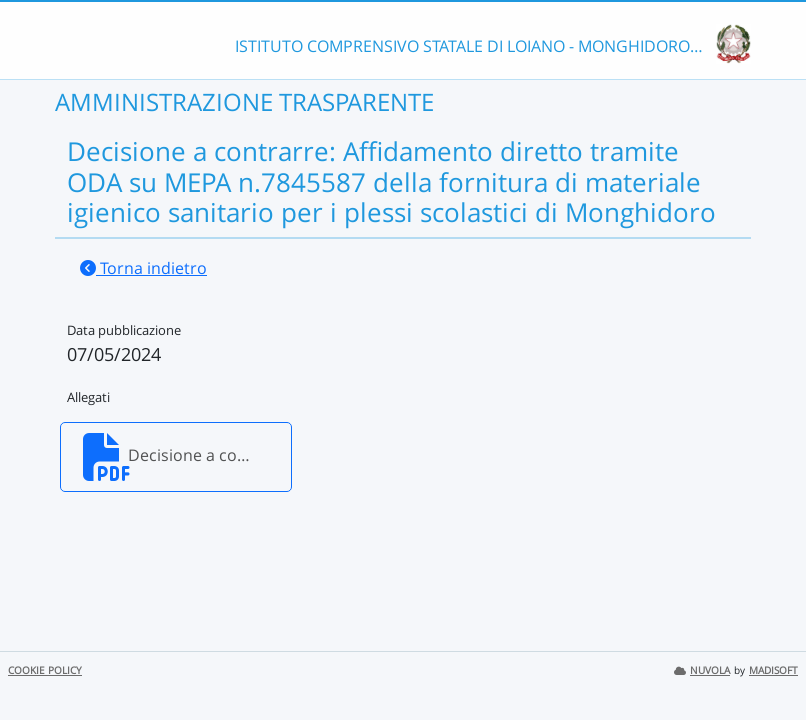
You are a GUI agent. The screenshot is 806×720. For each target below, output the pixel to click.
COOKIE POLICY (45, 670)
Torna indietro (143, 268)
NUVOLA (702, 670)
